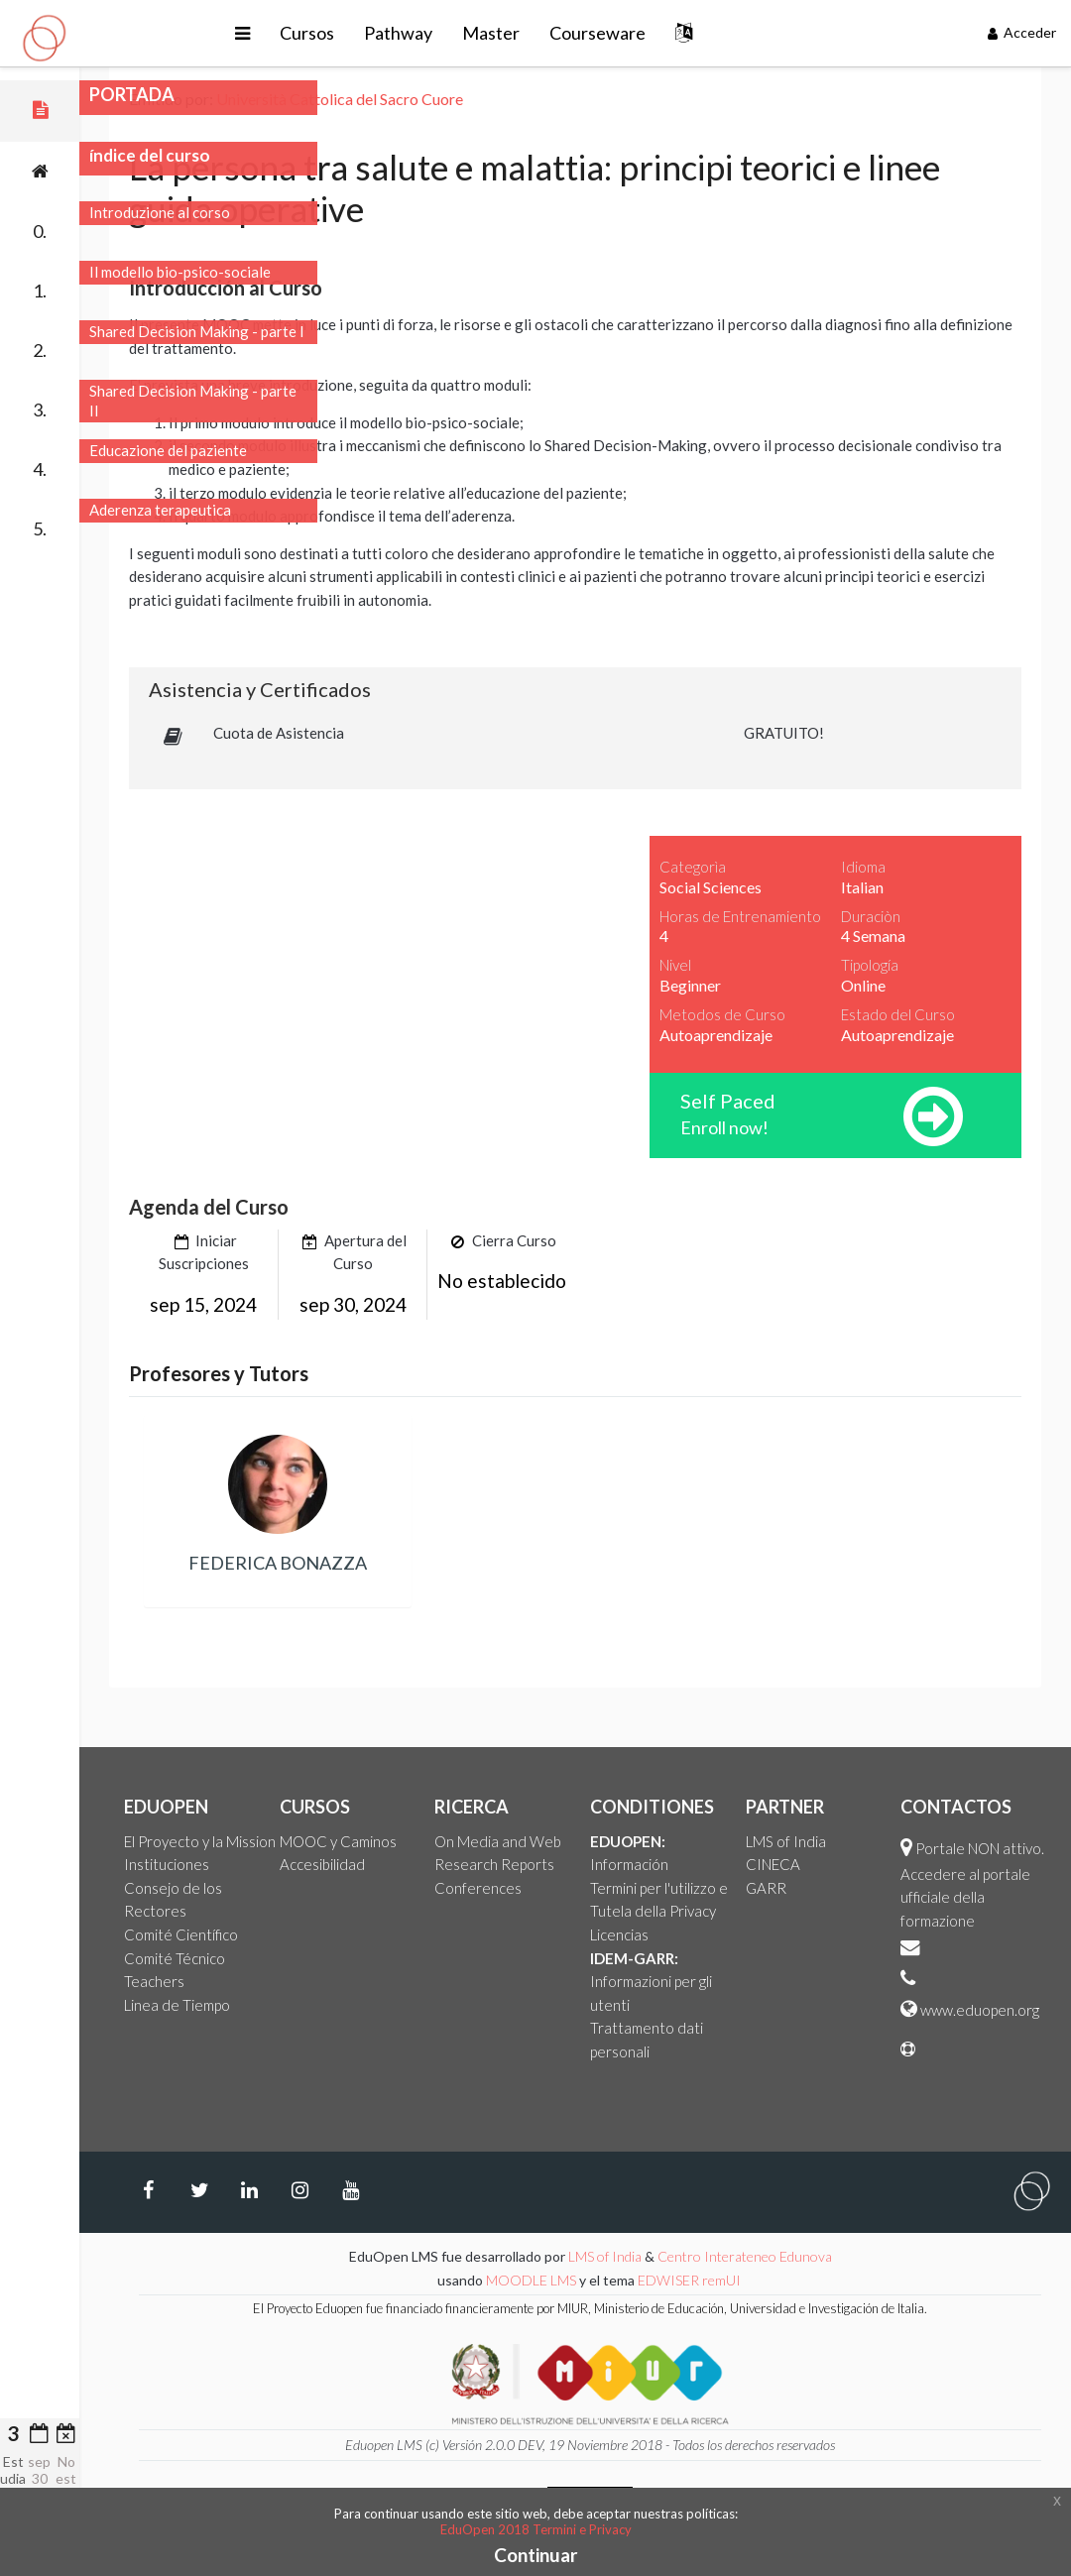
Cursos (307, 33)
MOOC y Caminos (338, 1841)
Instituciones (166, 1864)
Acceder (1022, 32)
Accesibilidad (322, 1864)
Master (491, 33)
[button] (242, 33)
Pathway (398, 33)
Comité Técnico (174, 1958)
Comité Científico (181, 1934)
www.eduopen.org (979, 2010)
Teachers (154, 1981)
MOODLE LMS (531, 2280)
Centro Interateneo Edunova (744, 2256)
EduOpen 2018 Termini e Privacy (536, 2529)
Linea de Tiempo (177, 2005)
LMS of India (786, 1841)
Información (629, 1864)
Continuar (536, 2554)
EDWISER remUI (691, 2280)
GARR (766, 1888)
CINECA (773, 1864)
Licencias (619, 1934)
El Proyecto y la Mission (200, 1841)
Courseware (597, 33)
